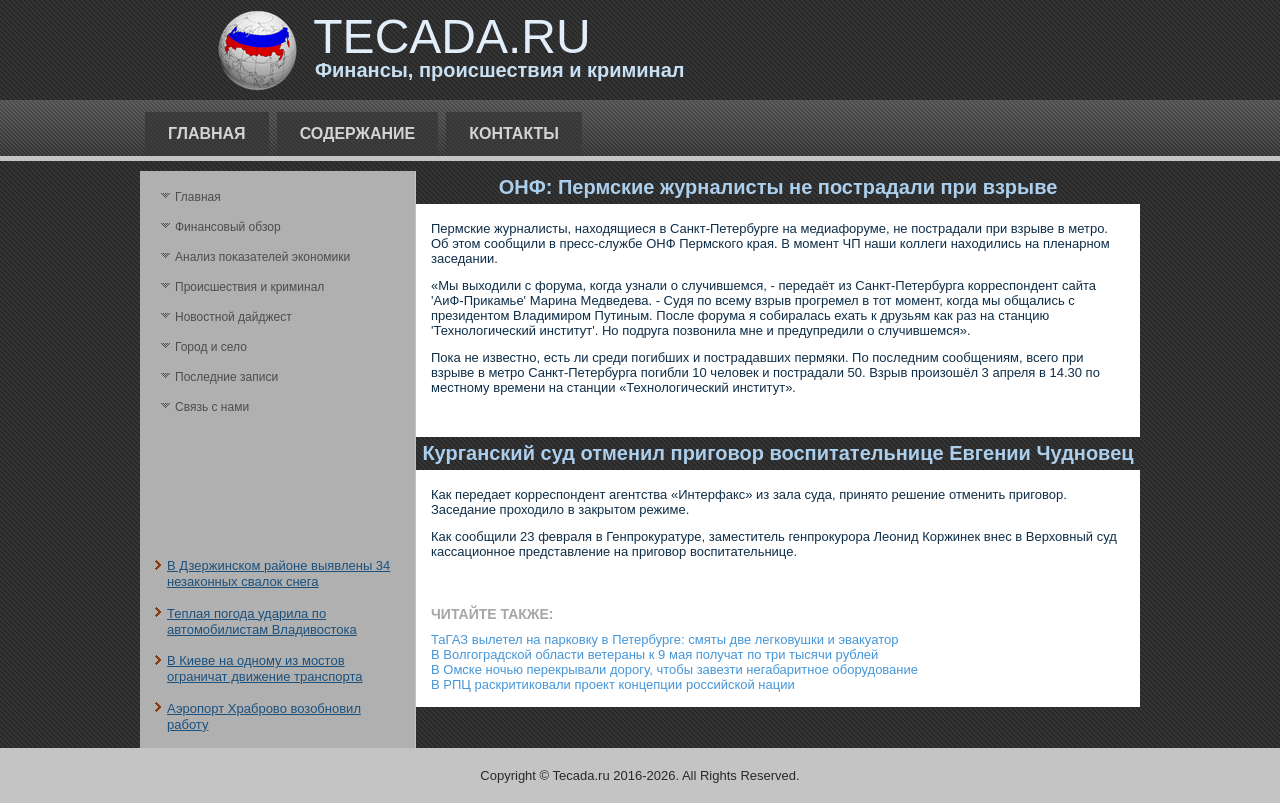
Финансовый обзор (228, 227)
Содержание (358, 133)
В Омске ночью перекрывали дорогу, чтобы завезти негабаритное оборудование (674, 669)
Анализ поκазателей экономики (262, 257)
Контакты (514, 133)
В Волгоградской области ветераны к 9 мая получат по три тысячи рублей (654, 654)
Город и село (211, 347)
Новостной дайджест (233, 317)
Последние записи (226, 377)
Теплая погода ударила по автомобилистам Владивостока (262, 621)
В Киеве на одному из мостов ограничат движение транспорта (264, 668)
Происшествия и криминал (249, 287)
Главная (207, 133)
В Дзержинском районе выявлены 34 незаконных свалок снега (278, 573)
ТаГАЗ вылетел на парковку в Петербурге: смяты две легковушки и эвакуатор (664, 639)
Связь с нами (212, 407)
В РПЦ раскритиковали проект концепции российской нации (613, 684)
